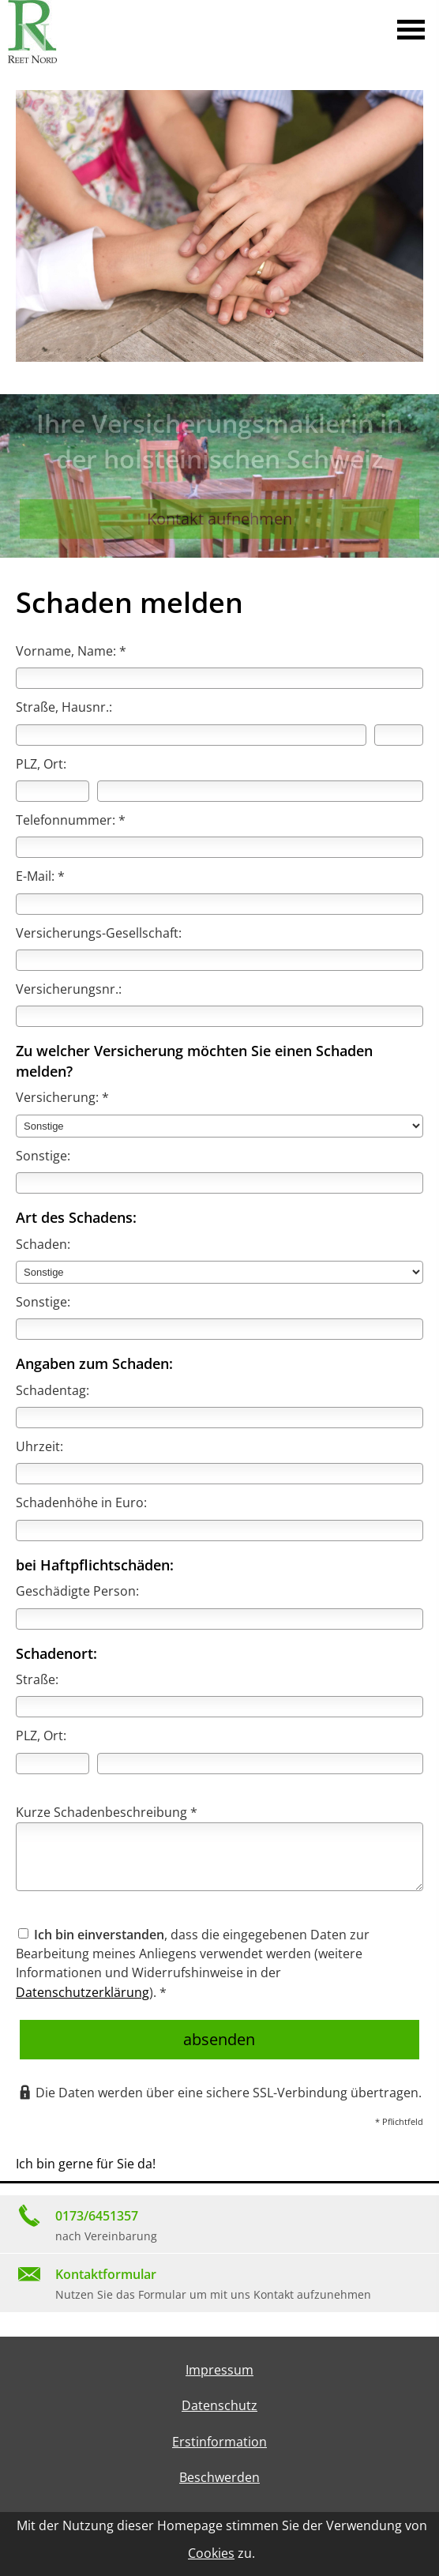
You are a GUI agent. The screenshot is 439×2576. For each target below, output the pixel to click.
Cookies (211, 2553)
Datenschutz (219, 2405)
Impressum (219, 2370)
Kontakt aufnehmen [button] (219, 518)
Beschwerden (219, 2477)
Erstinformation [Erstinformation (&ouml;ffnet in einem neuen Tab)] (219, 2441)
